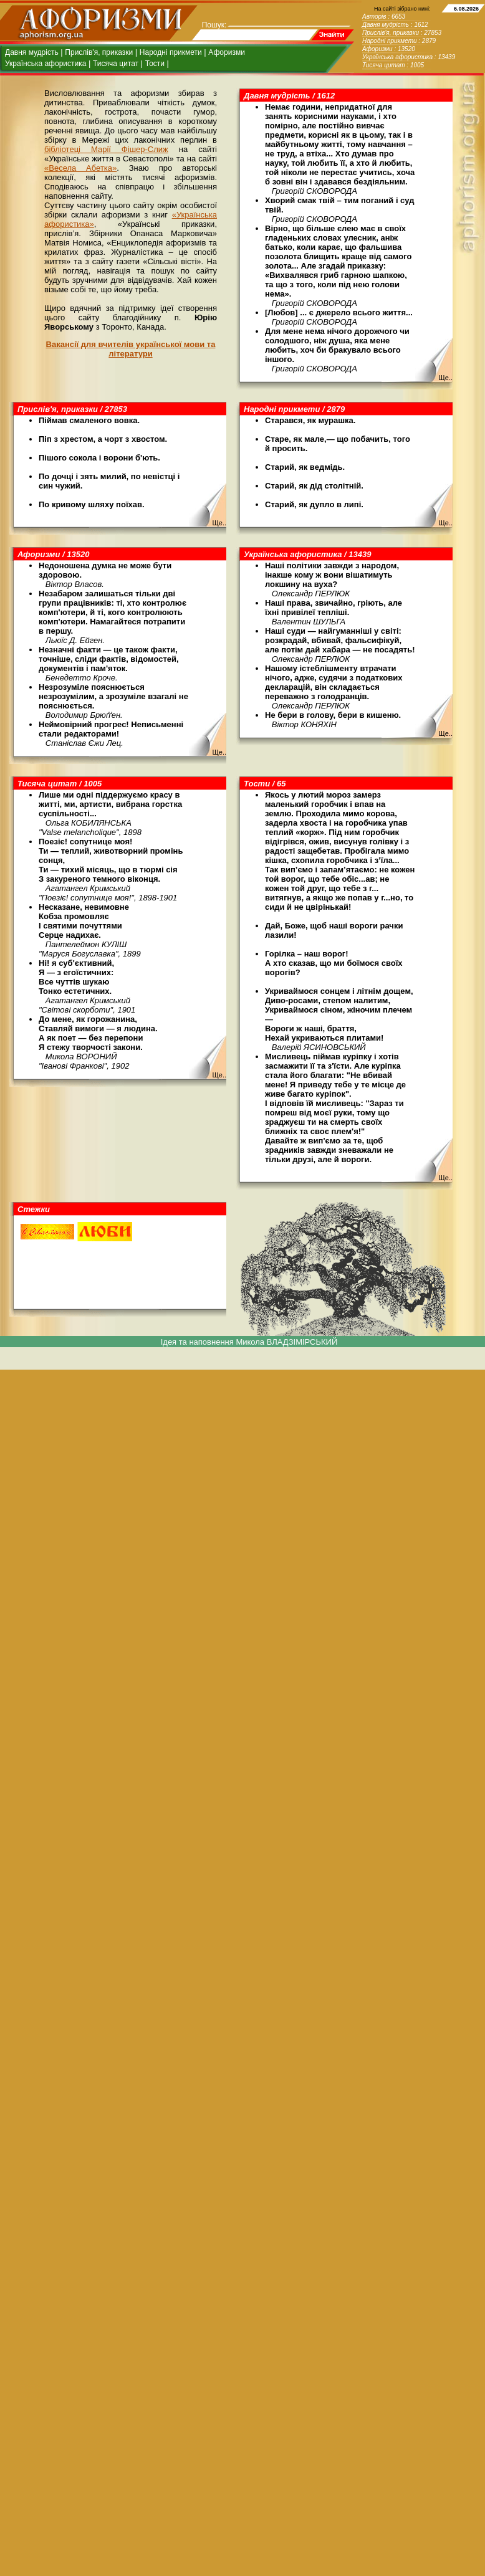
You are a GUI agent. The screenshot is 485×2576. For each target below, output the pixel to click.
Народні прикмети (171, 52)
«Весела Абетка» (80, 168)
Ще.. (445, 377)
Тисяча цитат (115, 63)
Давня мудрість (32, 52)
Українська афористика (45, 63)
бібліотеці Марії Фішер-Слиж (106, 149)
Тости (155, 63)
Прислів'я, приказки (99, 52)
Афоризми (226, 52)
